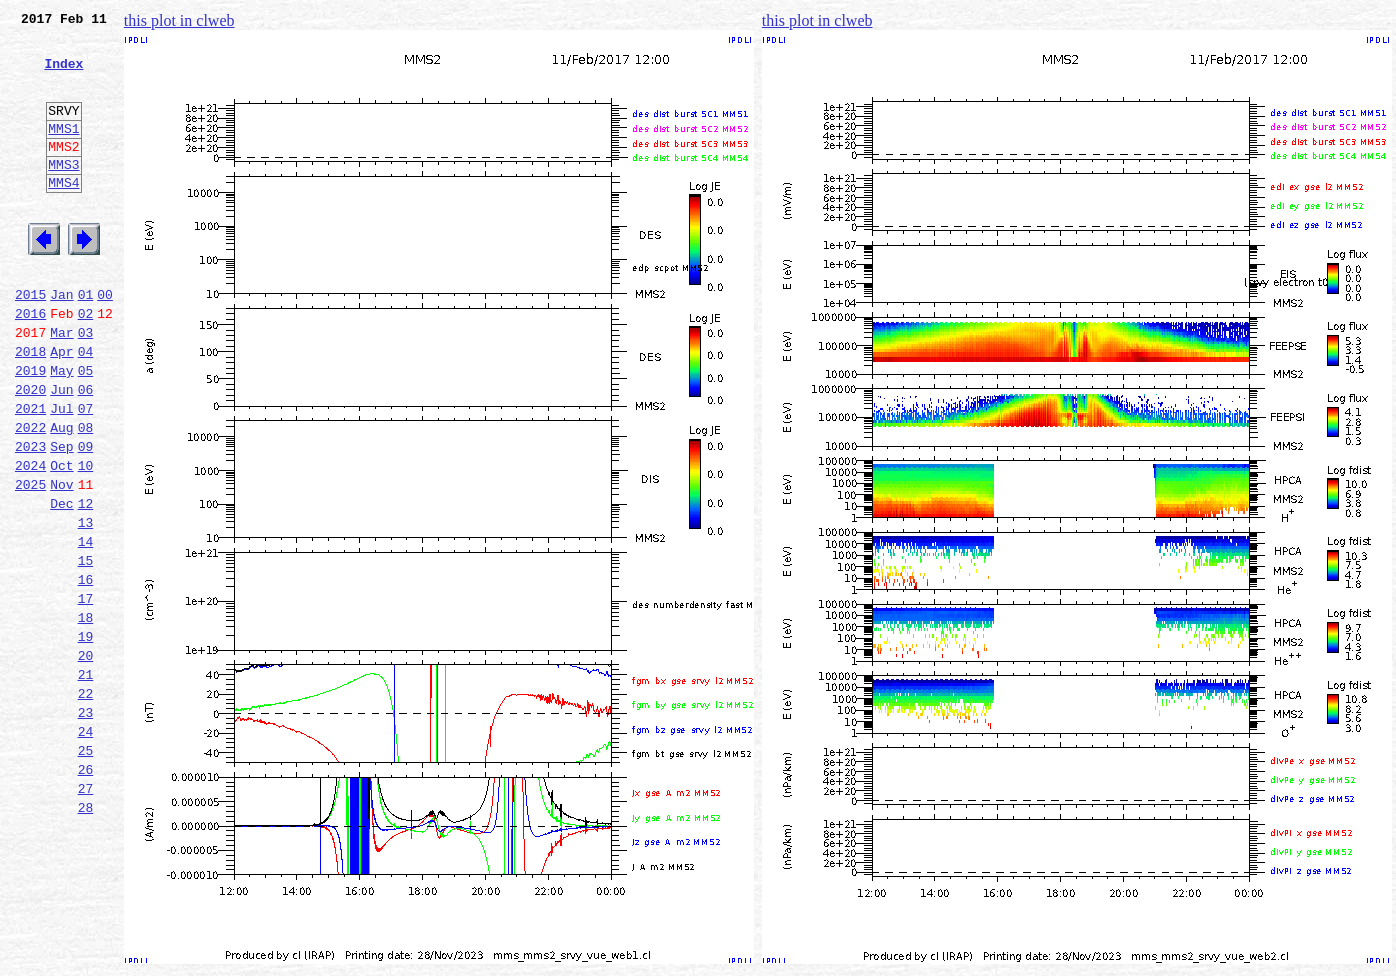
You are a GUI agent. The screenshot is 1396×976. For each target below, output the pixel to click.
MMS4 (63, 215)
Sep (61, 518)
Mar (61, 386)
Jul (61, 474)
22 (86, 804)
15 (86, 650)
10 (86, 540)
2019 (30, 430)
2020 (30, 452)
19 (86, 738)
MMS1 (63, 152)
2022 (30, 496)
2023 (30, 518)
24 (86, 848)
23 (86, 826)
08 (86, 496)
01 (86, 342)
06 (86, 452)
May (61, 430)
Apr (61, 408)
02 (86, 364)
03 (86, 386)
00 (105, 342)
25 (86, 870)
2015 (30, 342)
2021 (30, 474)
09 (86, 518)
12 (86, 584)
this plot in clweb (179, 20)
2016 (30, 364)
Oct (61, 540)
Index (63, 75)
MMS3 (63, 194)
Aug (61, 496)
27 (86, 914)
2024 (30, 540)
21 (86, 782)
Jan (61, 342)
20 (86, 760)
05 (86, 430)
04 (86, 408)
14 (86, 628)
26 (86, 892)
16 (86, 672)
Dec (61, 584)
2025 (30, 562)
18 (86, 716)
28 (86, 936)
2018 (30, 408)
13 (86, 606)
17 (86, 694)
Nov (61, 562)
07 (86, 474)
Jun (61, 452)
